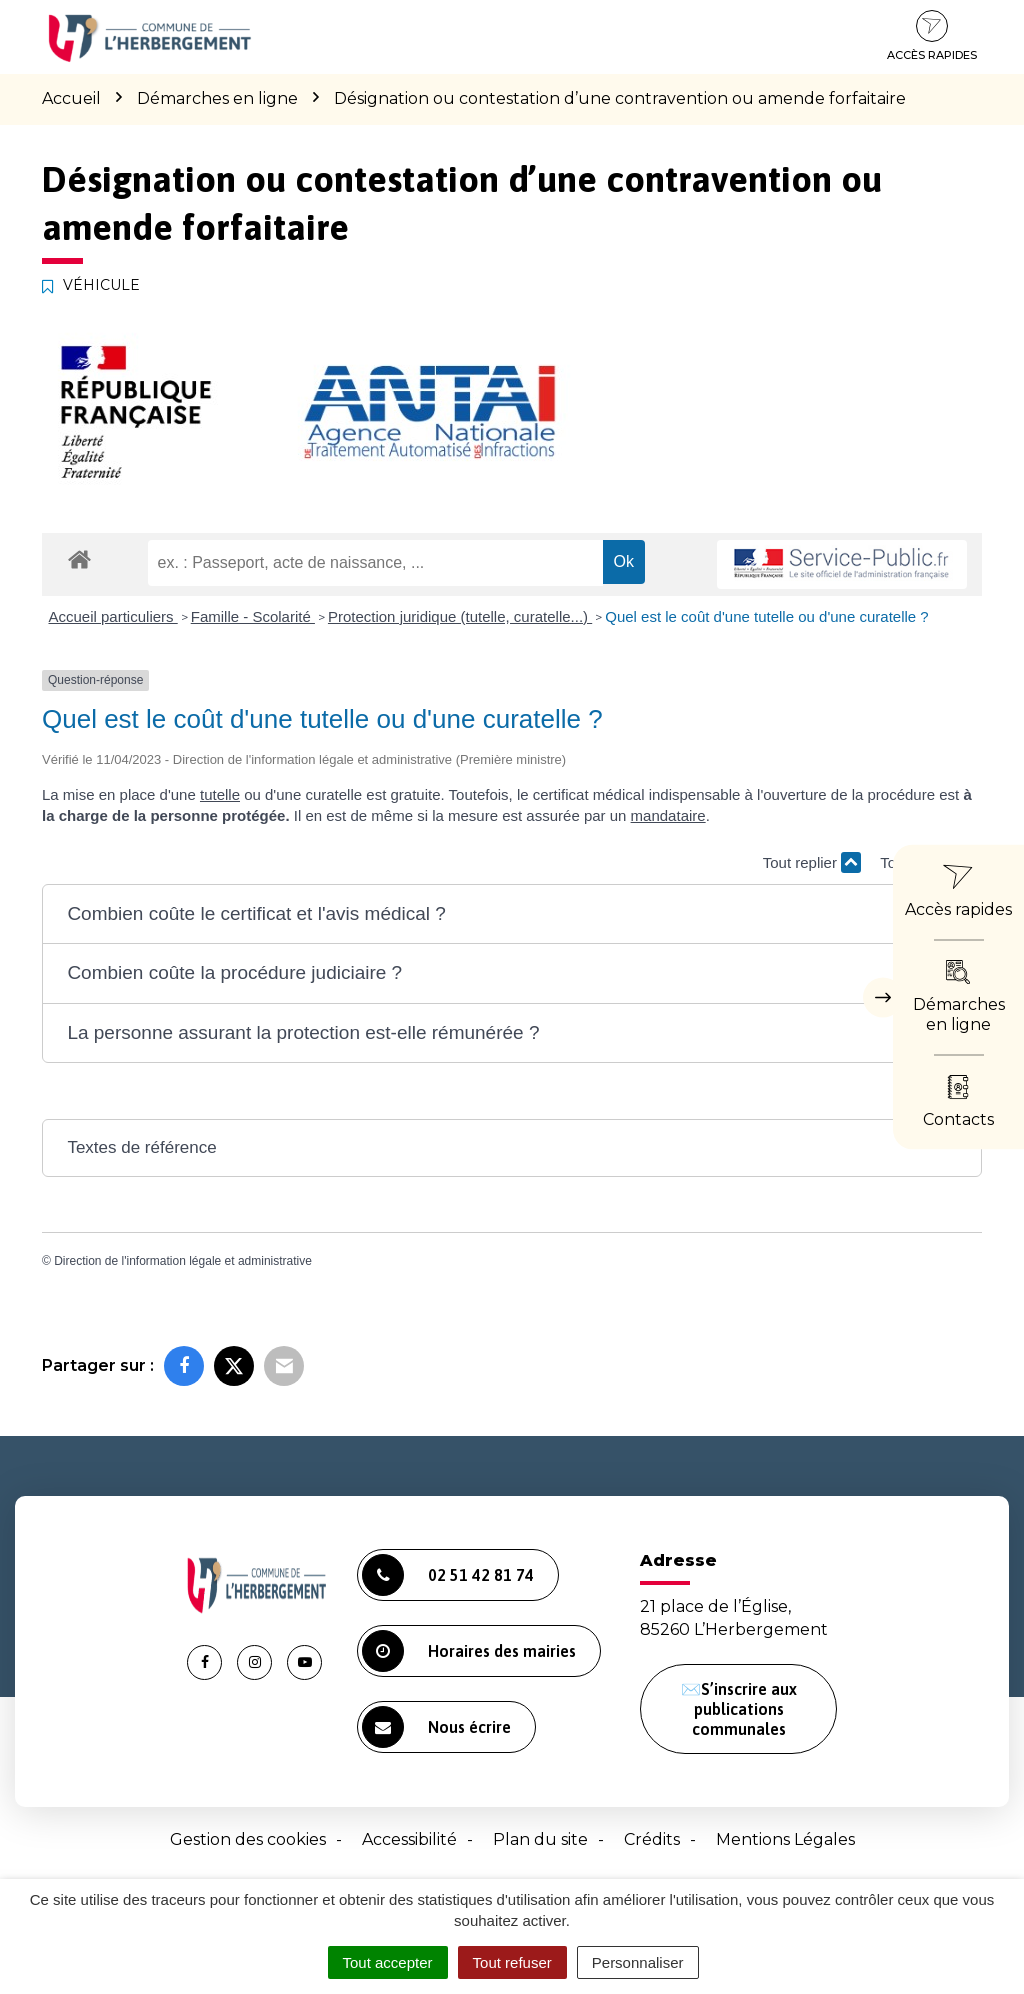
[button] (511, 914)
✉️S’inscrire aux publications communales (739, 1709)
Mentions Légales (785, 1839)
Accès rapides (932, 36)
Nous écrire (436, 1727)
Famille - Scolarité (253, 616)
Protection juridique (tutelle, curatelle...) (460, 616)
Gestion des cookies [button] (248, 1839)
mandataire (668, 815)
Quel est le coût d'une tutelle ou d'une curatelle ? (766, 616)
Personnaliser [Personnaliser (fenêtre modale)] (638, 1962)
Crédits (652, 1839)
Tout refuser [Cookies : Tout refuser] (512, 1962)
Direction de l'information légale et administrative (183, 1261)
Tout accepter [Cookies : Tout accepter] (388, 1962)
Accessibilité (409, 1839)
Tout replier (812, 862)
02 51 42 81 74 (448, 1575)
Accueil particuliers (113, 616)
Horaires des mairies (469, 1651)
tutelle (220, 794)
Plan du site (540, 1839)
